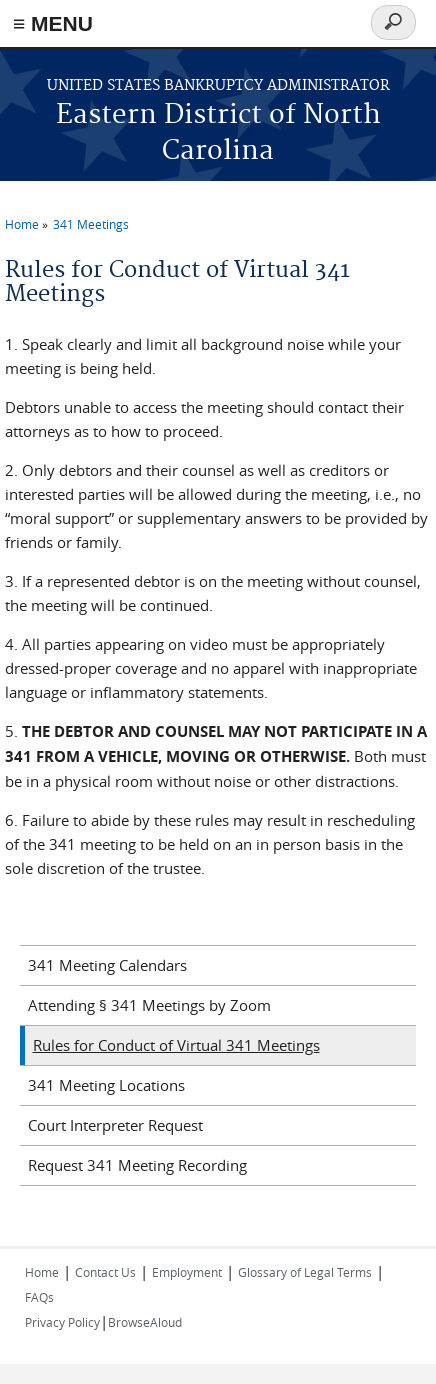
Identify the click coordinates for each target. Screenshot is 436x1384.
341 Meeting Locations (106, 1085)
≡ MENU (53, 23)
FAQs (39, 1297)
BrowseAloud (145, 1322)
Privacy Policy (62, 1322)
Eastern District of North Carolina (218, 133)
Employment (187, 1272)
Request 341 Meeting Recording (137, 1165)
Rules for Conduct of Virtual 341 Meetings (176, 1045)
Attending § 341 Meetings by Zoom (149, 1005)
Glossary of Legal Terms (305, 1272)
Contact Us (105, 1272)
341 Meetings (91, 224)
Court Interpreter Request (115, 1125)
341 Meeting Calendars (107, 965)
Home (22, 224)
